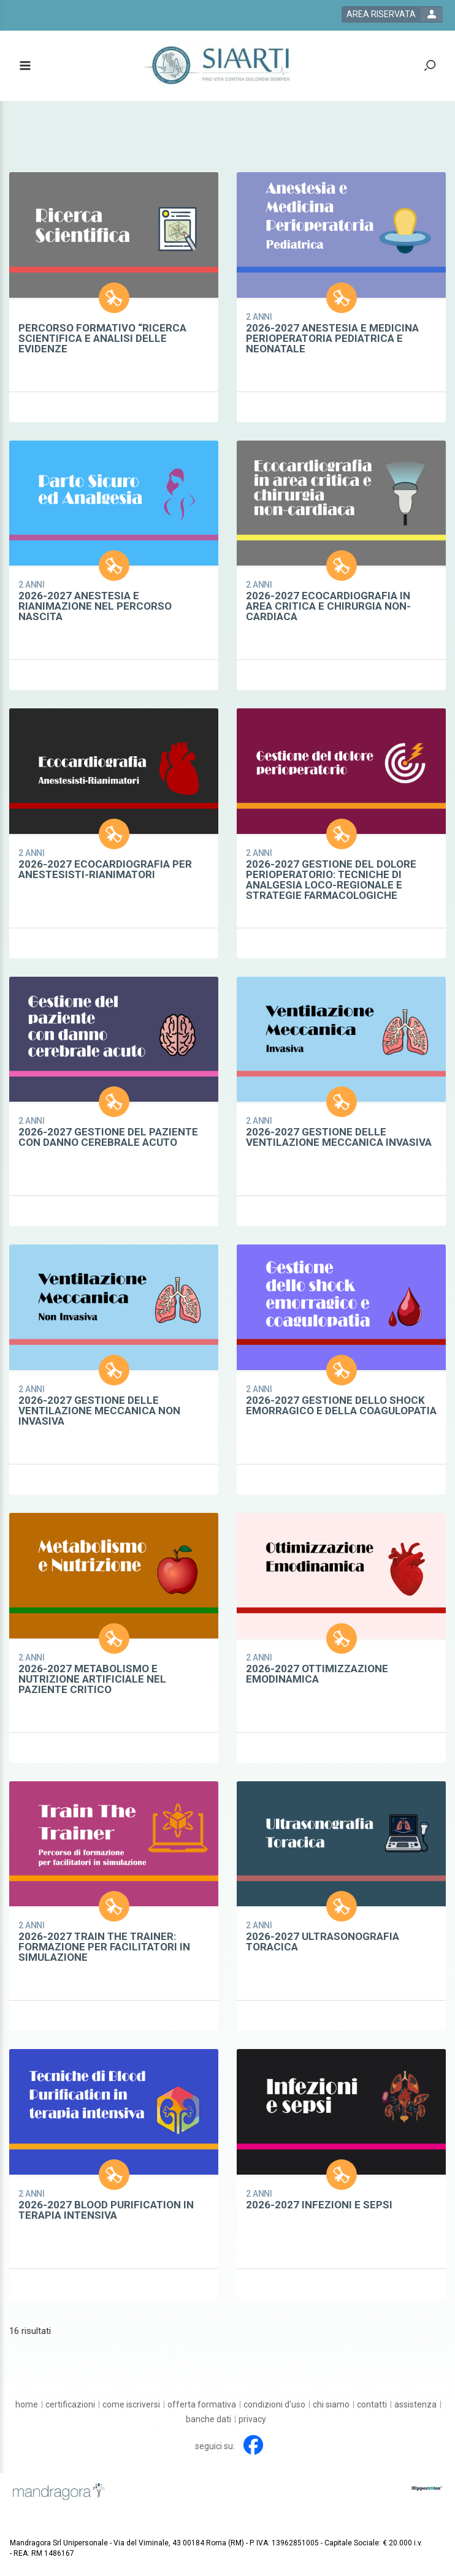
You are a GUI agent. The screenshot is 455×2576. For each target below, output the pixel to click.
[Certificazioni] (70, 2404)
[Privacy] (252, 2419)
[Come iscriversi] (131, 2404)
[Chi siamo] (331, 2404)
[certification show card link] (113, 297)
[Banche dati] (208, 2419)
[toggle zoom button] (430, 66)
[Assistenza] (415, 2404)
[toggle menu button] (24, 66)
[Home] (26, 2404)
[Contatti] (372, 2404)
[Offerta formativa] (201, 2404)
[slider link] (426, 2487)
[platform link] (220, 66)
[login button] (392, 14)
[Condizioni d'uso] (274, 2404)
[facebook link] (253, 2445)
